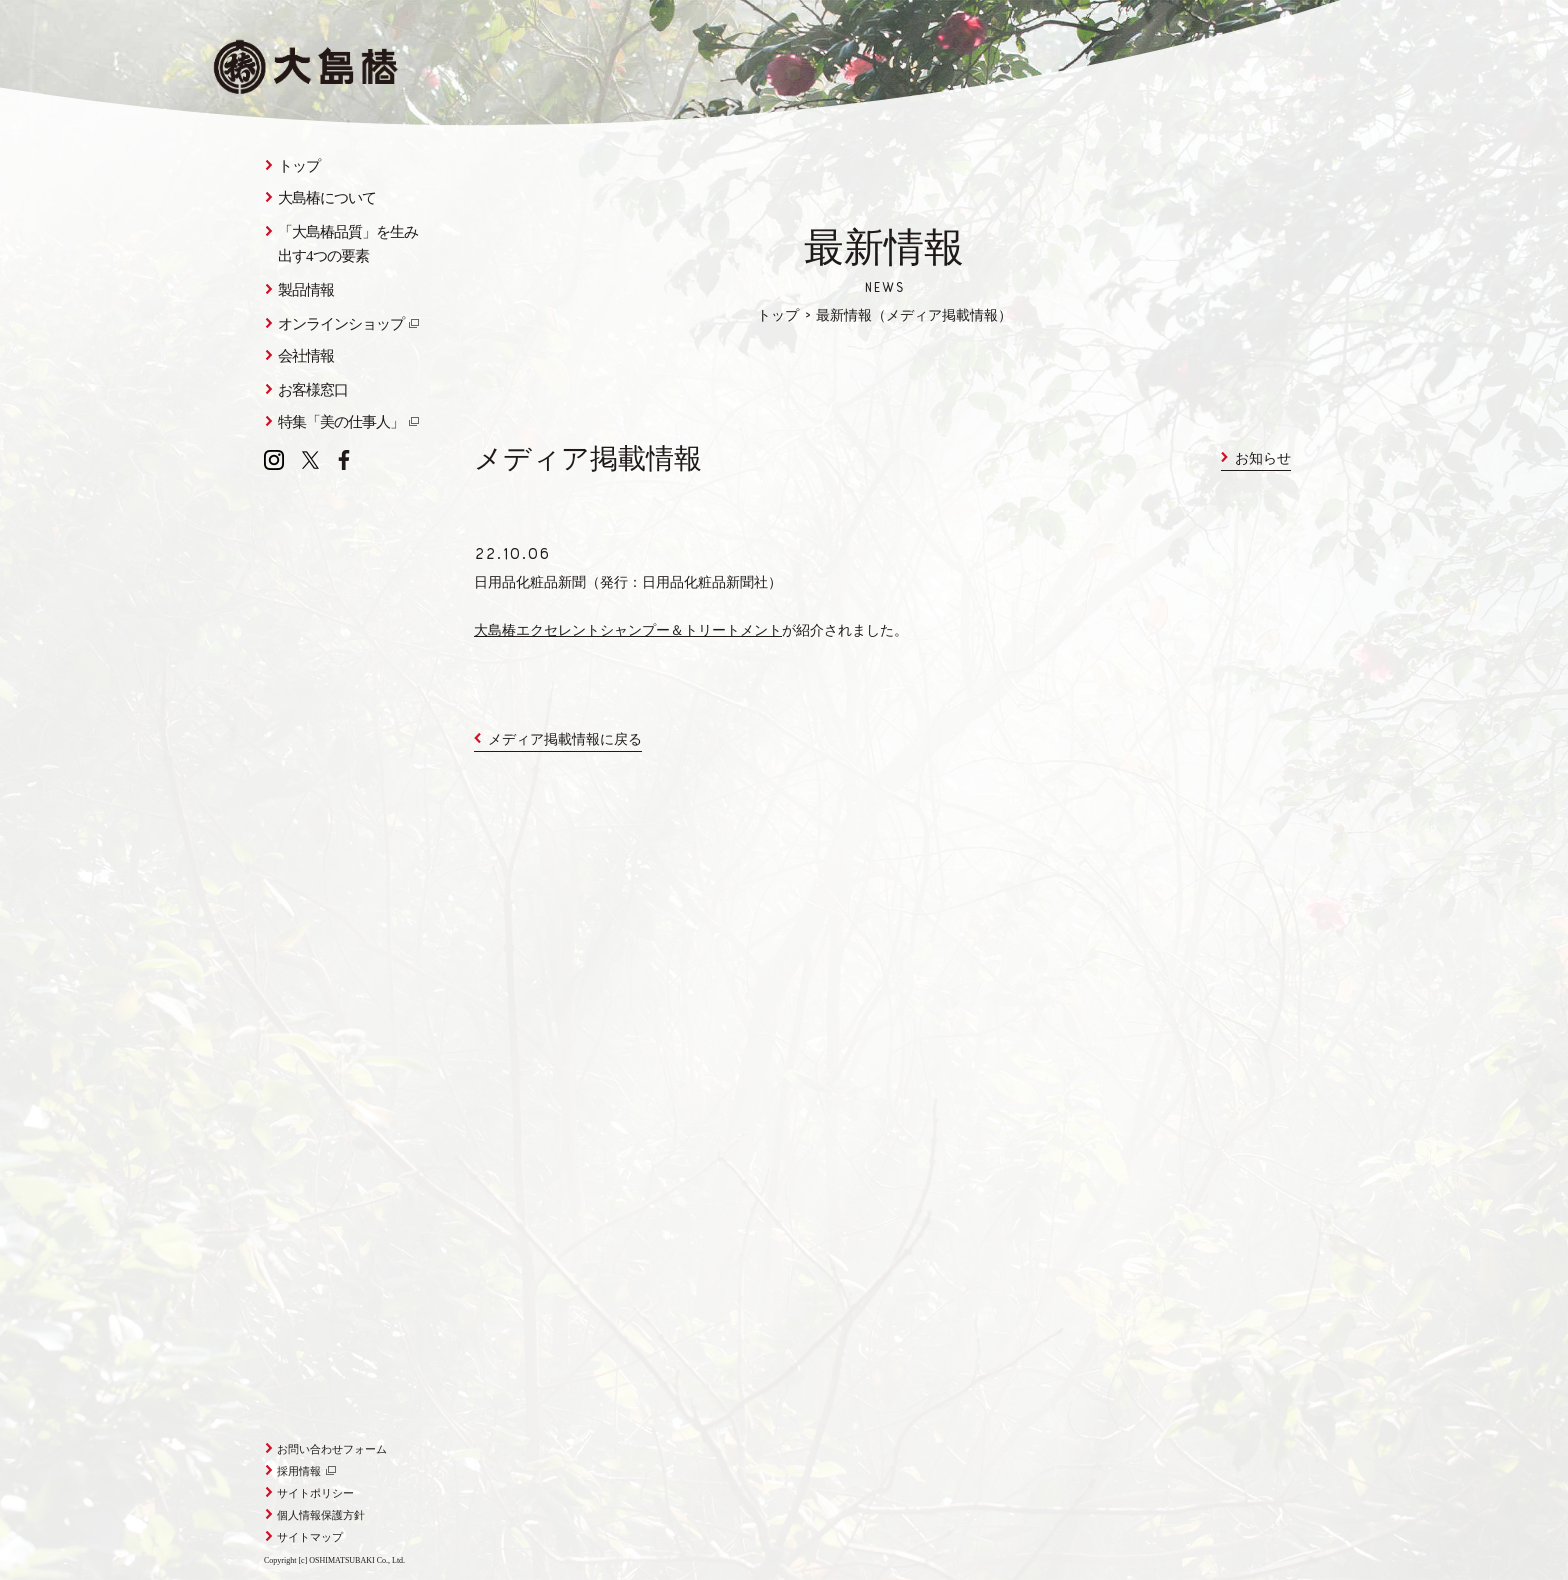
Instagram (274, 460)
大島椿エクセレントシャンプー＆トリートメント (628, 632)
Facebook (344, 460)
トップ (778, 317)
